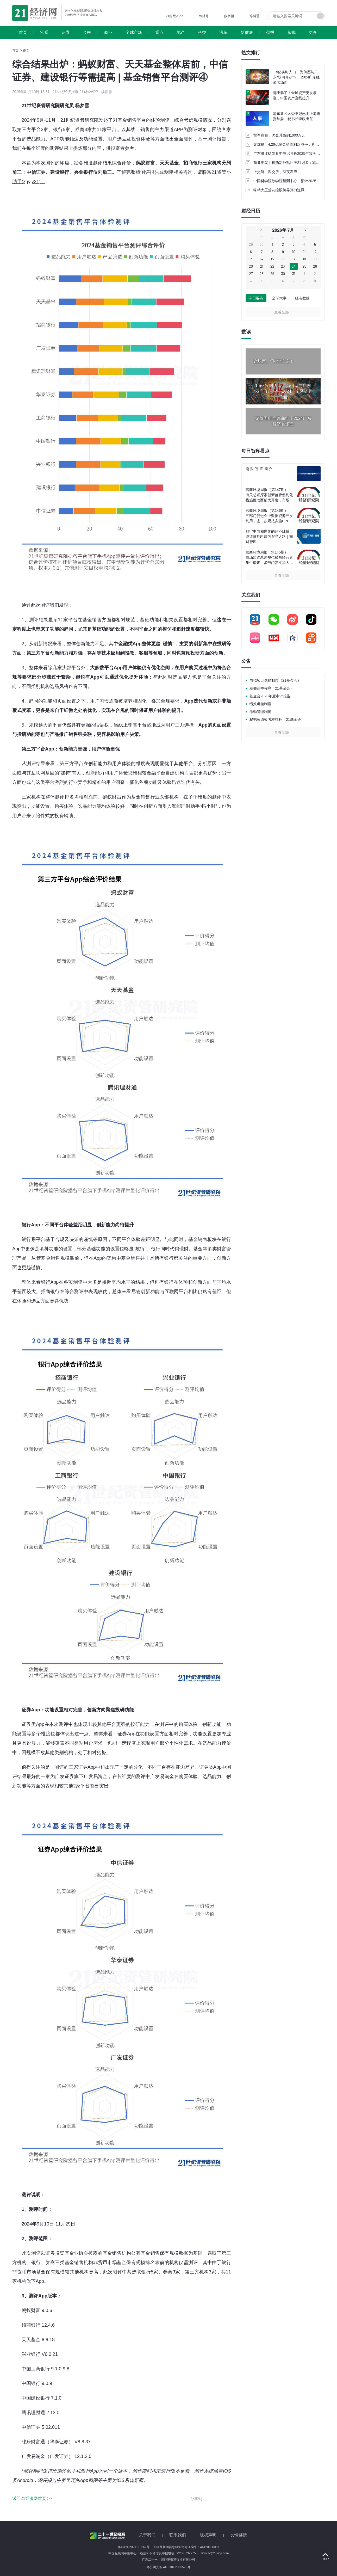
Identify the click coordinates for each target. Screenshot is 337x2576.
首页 (23, 32)
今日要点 (256, 298)
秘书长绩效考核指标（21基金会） (277, 719)
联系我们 (177, 2535)
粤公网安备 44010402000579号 (169, 2567)
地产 (181, 32)
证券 (65, 32)
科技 (202, 32)
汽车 (223, 32)
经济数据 (302, 298)
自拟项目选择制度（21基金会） (275, 680)
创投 (270, 32)
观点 (159, 32)
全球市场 (134, 32)
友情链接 (238, 2535)
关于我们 (147, 2535)
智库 (292, 32)
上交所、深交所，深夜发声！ (277, 172)
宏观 (44, 32)
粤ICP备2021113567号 (134, 2547)
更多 (313, 32)
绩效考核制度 (260, 704)
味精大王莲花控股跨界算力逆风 (278, 190)
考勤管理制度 (260, 712)
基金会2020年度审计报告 (269, 696)
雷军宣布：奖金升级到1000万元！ (281, 135)
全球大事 (279, 298)
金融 (87, 32)
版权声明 (208, 2535)
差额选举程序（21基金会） (271, 688)
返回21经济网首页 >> (32, 2498)
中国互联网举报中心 (122, 2553)
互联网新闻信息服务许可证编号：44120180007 (186, 2547)
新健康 (247, 32)
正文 (26, 50)
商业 (108, 32)
